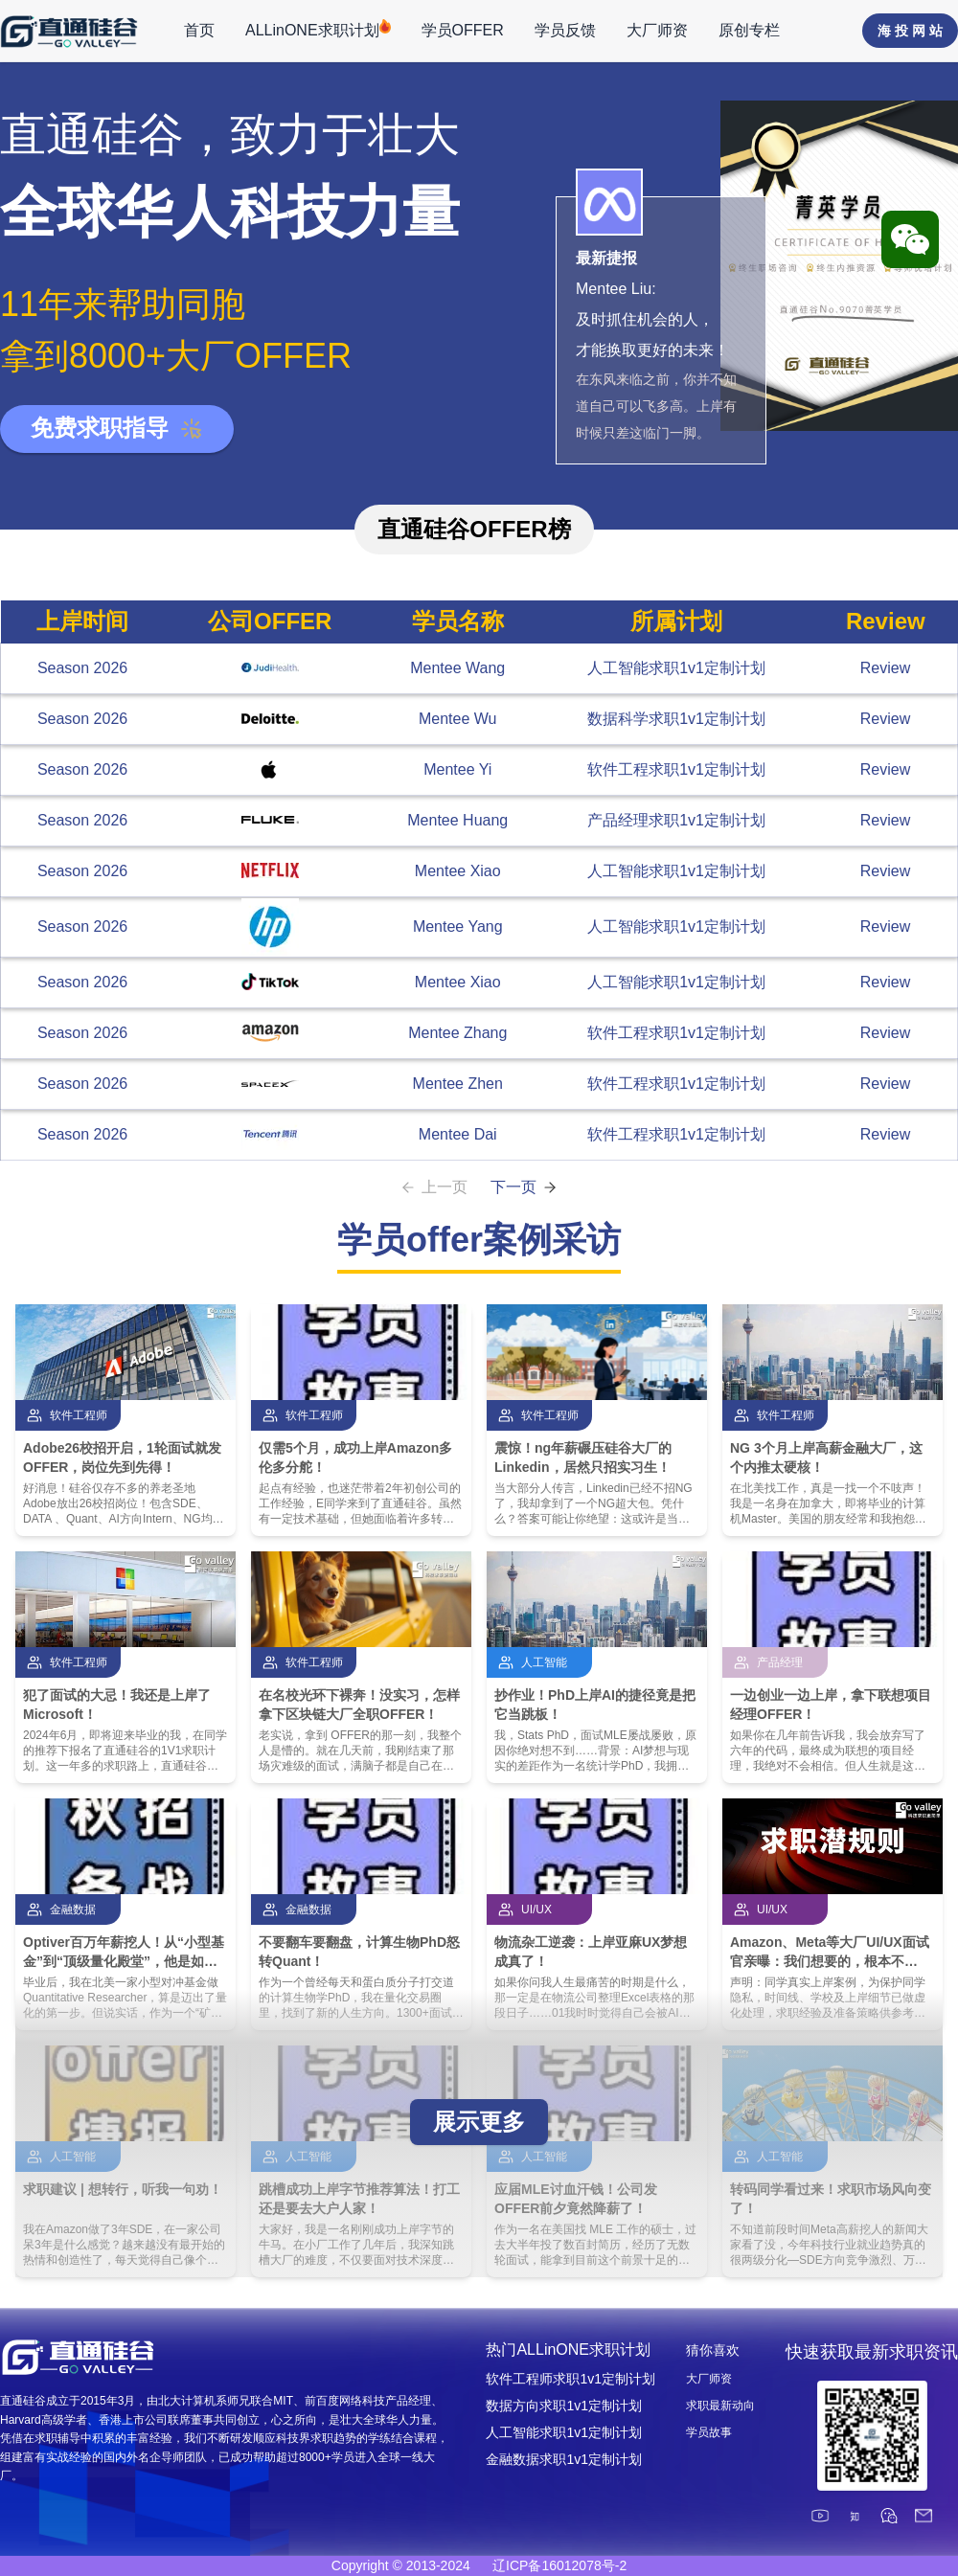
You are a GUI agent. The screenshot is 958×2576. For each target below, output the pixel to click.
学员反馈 (565, 30)
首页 (199, 30)
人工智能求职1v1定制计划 (676, 668)
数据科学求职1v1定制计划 (676, 719)
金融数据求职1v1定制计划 (564, 2459)
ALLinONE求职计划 (318, 28)
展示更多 (479, 2122)
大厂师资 (657, 30)
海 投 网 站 (910, 30)
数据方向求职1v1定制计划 (564, 2405)
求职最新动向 (720, 2405)
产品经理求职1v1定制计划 (676, 820)
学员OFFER (463, 30)
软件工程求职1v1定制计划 (676, 769)
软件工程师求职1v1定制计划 (570, 2378)
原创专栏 (749, 30)
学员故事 (709, 2432)
